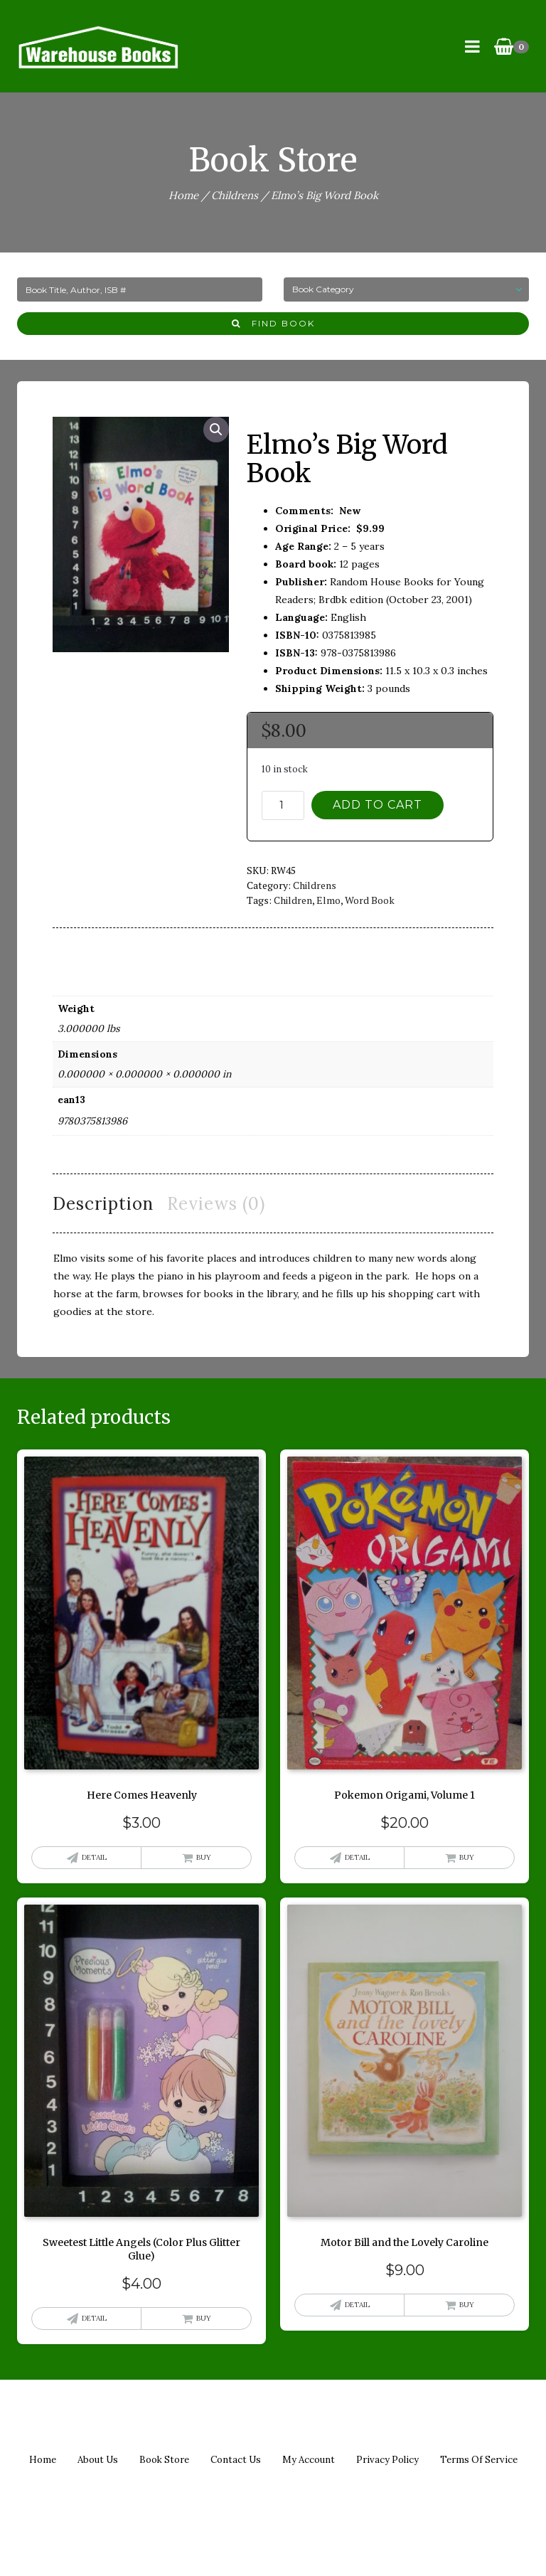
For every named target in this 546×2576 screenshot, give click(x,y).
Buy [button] (203, 1857)
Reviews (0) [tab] (216, 1204)
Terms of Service (479, 2460)
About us (97, 2460)
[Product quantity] (283, 805)
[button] (216, 429)
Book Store (164, 2460)
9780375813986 (92, 1120)
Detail (94, 1857)
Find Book (273, 323)
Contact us (235, 2460)
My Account (308, 2460)
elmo (328, 900)
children (293, 900)
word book (370, 900)
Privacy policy (387, 2460)
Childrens (234, 195)
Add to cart (377, 804)
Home (183, 195)
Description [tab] (103, 1204)
